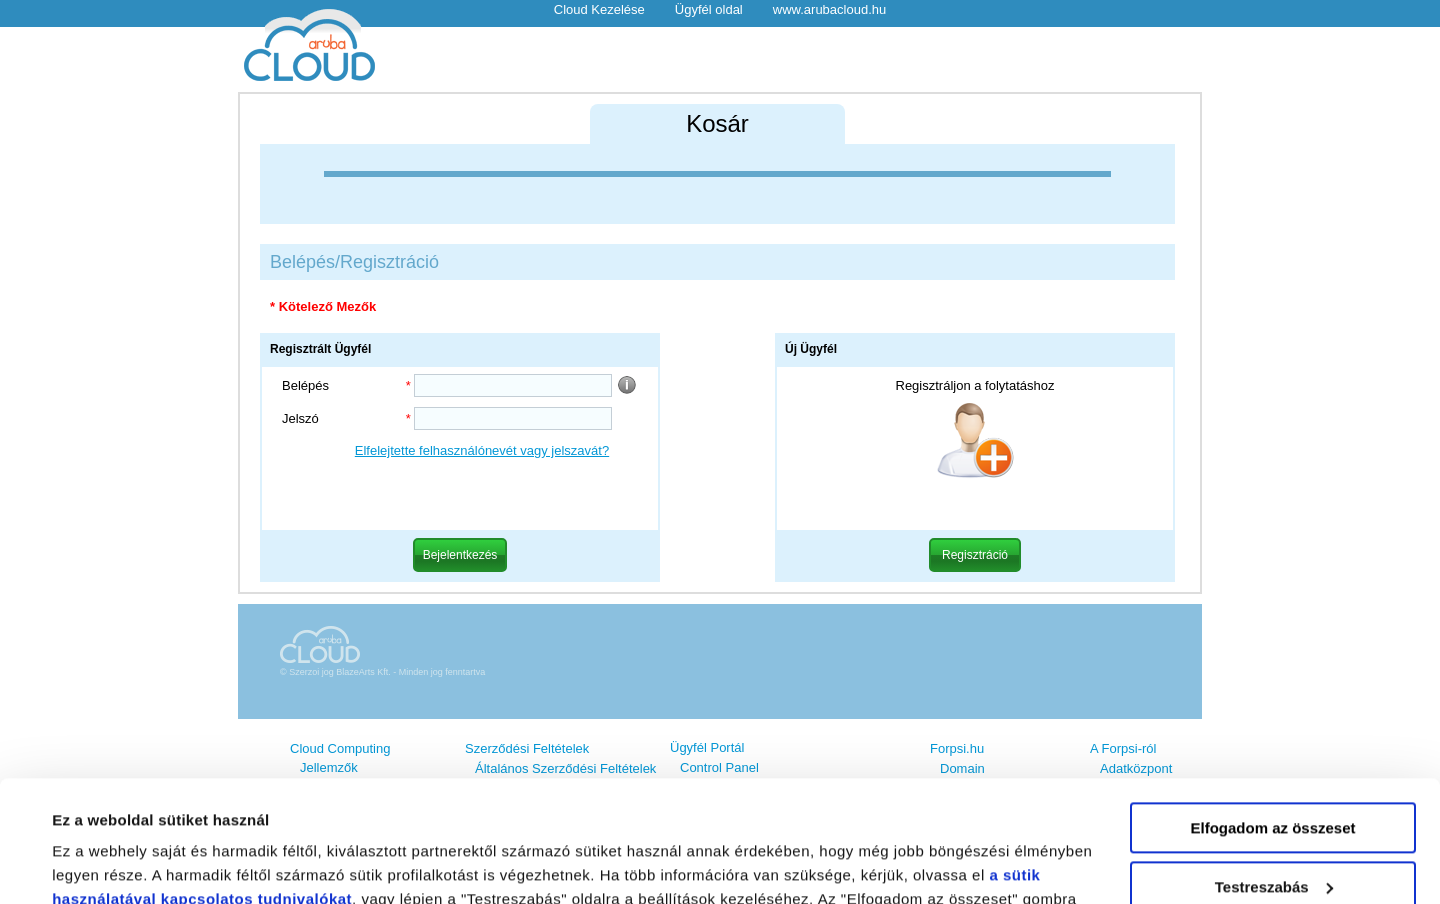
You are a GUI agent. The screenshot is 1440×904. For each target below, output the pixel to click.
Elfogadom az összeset (1272, 714)
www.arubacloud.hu (829, 9)
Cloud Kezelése (599, 9)
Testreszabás (1274, 772)
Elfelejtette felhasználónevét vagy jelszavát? (482, 450)
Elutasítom (1273, 831)
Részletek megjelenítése (139, 864)
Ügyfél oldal (709, 9)
